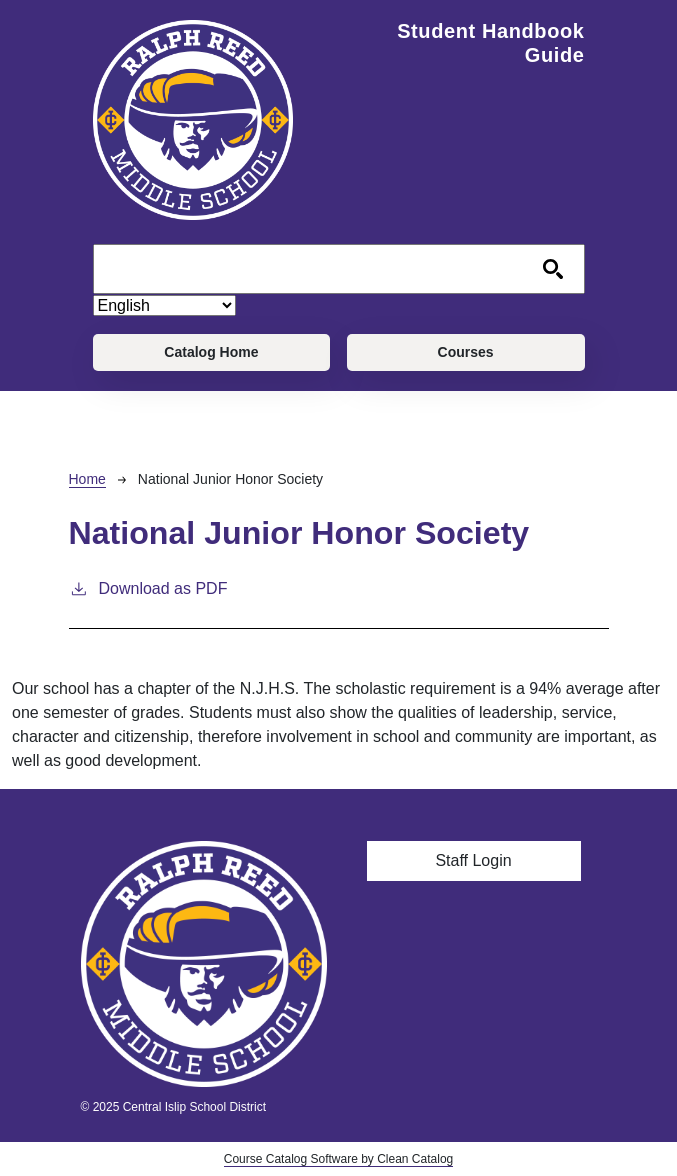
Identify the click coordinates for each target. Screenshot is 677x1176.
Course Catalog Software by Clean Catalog (338, 1159)
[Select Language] (164, 305)
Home (87, 479)
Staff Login (473, 860)
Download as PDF (148, 587)
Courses (466, 352)
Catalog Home (211, 352)
